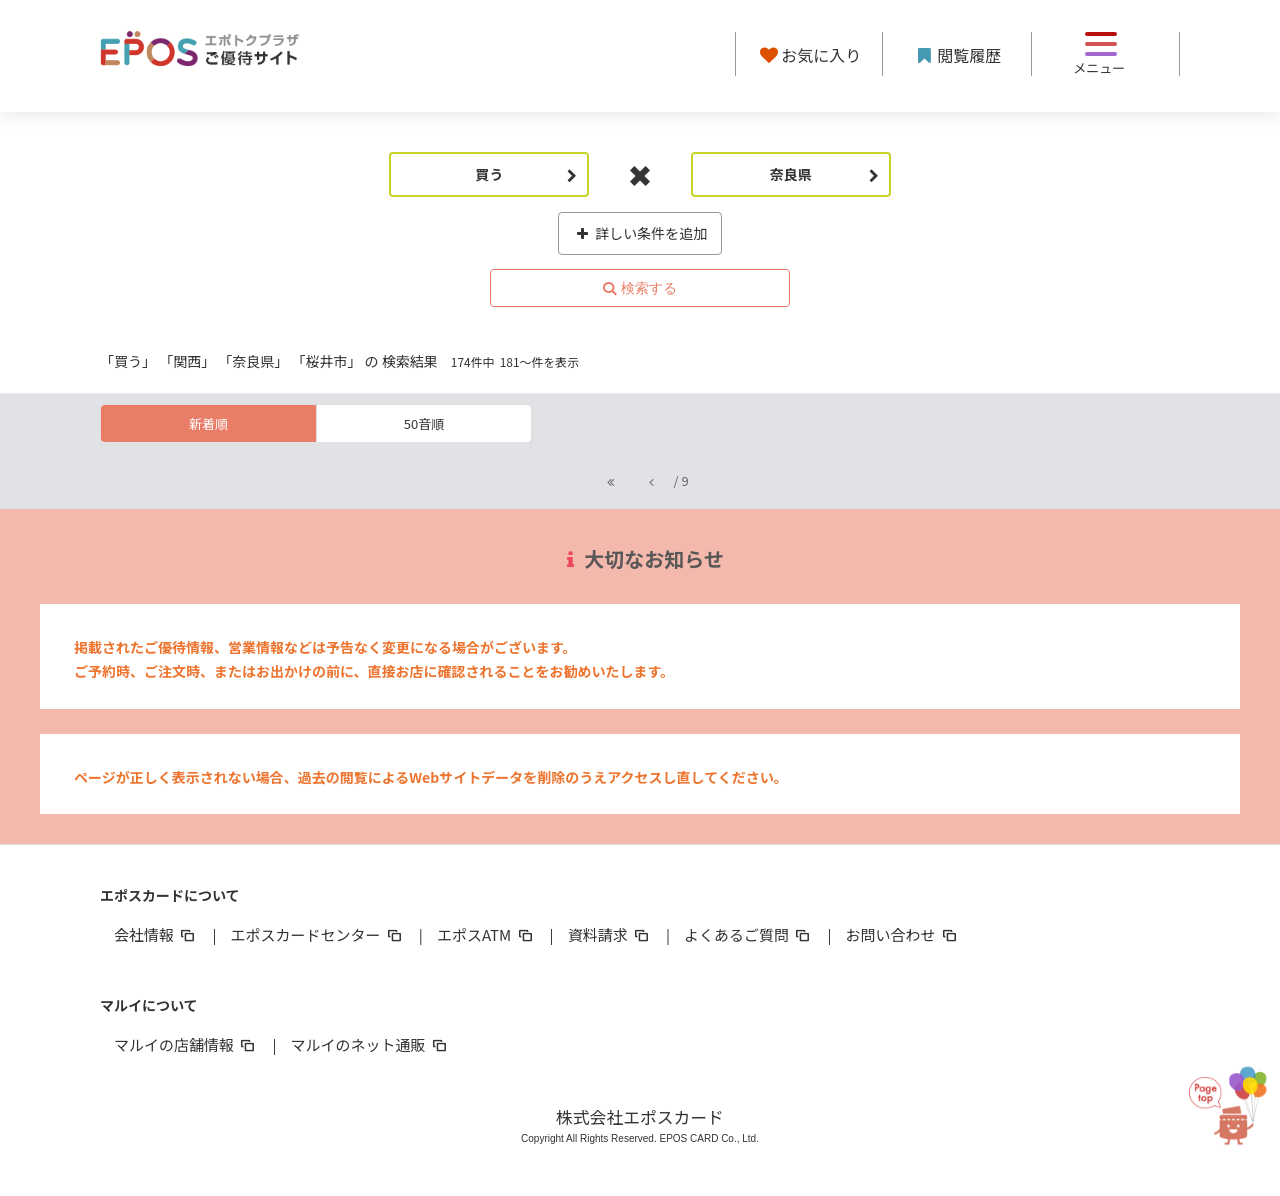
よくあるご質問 (748, 934)
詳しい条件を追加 (640, 233)
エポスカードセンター (317, 934)
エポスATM (486, 934)
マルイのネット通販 (369, 1044)
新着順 (208, 423)
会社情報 (156, 934)
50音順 (424, 423)
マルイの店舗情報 (186, 1044)
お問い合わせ (903, 934)
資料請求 (610, 934)
